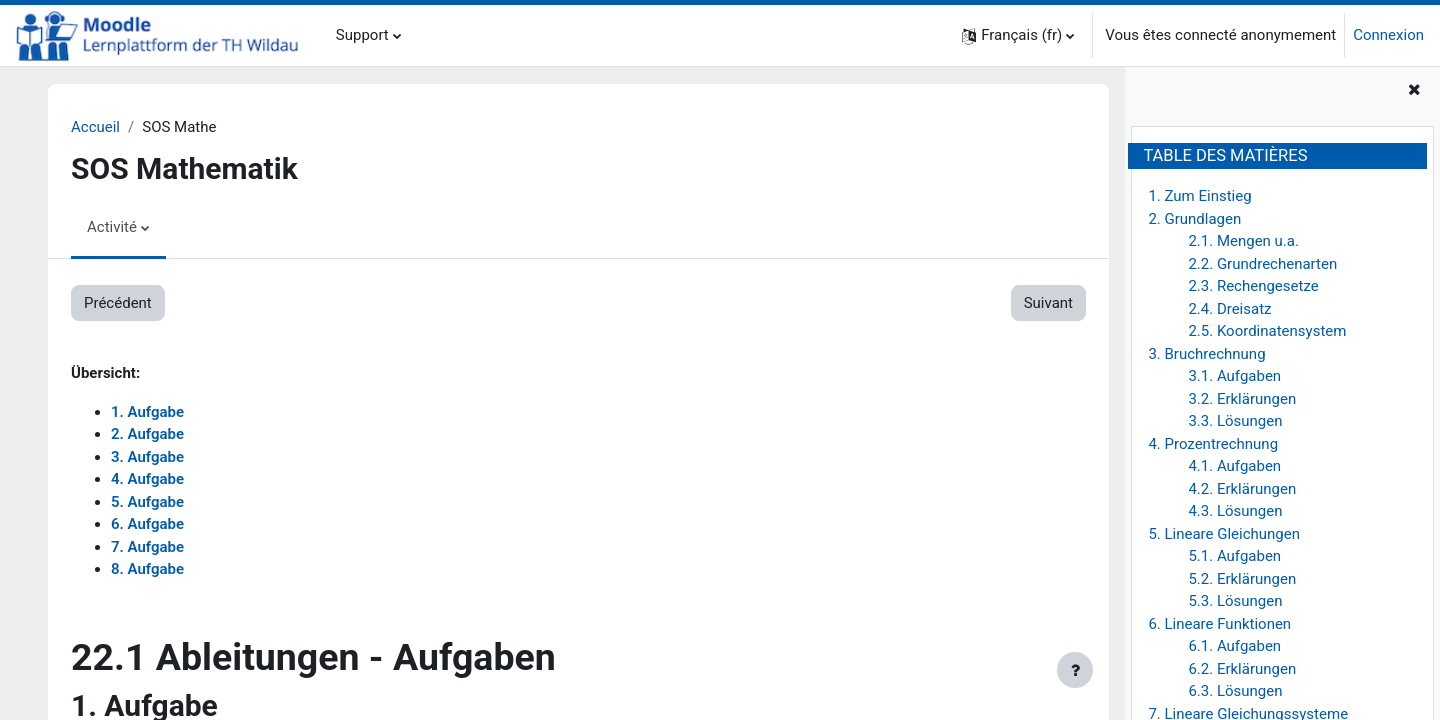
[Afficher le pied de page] (1075, 670)
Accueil (95, 127)
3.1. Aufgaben (1234, 376)
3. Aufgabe (147, 457)
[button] (1018, 35)
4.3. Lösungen (1235, 511)
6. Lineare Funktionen (1219, 624)
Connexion (1388, 35)
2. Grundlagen (1194, 219)
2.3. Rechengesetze (1253, 286)
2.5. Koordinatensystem (1267, 331)
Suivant (1048, 303)
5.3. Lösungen (1235, 601)
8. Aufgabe (147, 569)
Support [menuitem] (362, 35)
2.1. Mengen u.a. (1243, 241)
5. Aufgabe (147, 502)
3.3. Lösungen (1235, 421)
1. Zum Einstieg (1199, 196)
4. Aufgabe (147, 479)
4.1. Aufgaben (1234, 466)
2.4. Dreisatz (1229, 309)
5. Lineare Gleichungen (1224, 534)
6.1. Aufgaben (1234, 646)
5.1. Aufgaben (1234, 556)
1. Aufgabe (147, 412)
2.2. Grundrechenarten (1262, 264)
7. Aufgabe (147, 547)
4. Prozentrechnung (1213, 444)
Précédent (118, 303)
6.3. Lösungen (1235, 691)
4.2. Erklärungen (1242, 489)
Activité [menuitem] (112, 227)
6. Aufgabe (147, 524)
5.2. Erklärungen (1242, 579)
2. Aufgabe (147, 434)
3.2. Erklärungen (1242, 399)
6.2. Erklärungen (1242, 669)
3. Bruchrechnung (1206, 354)
